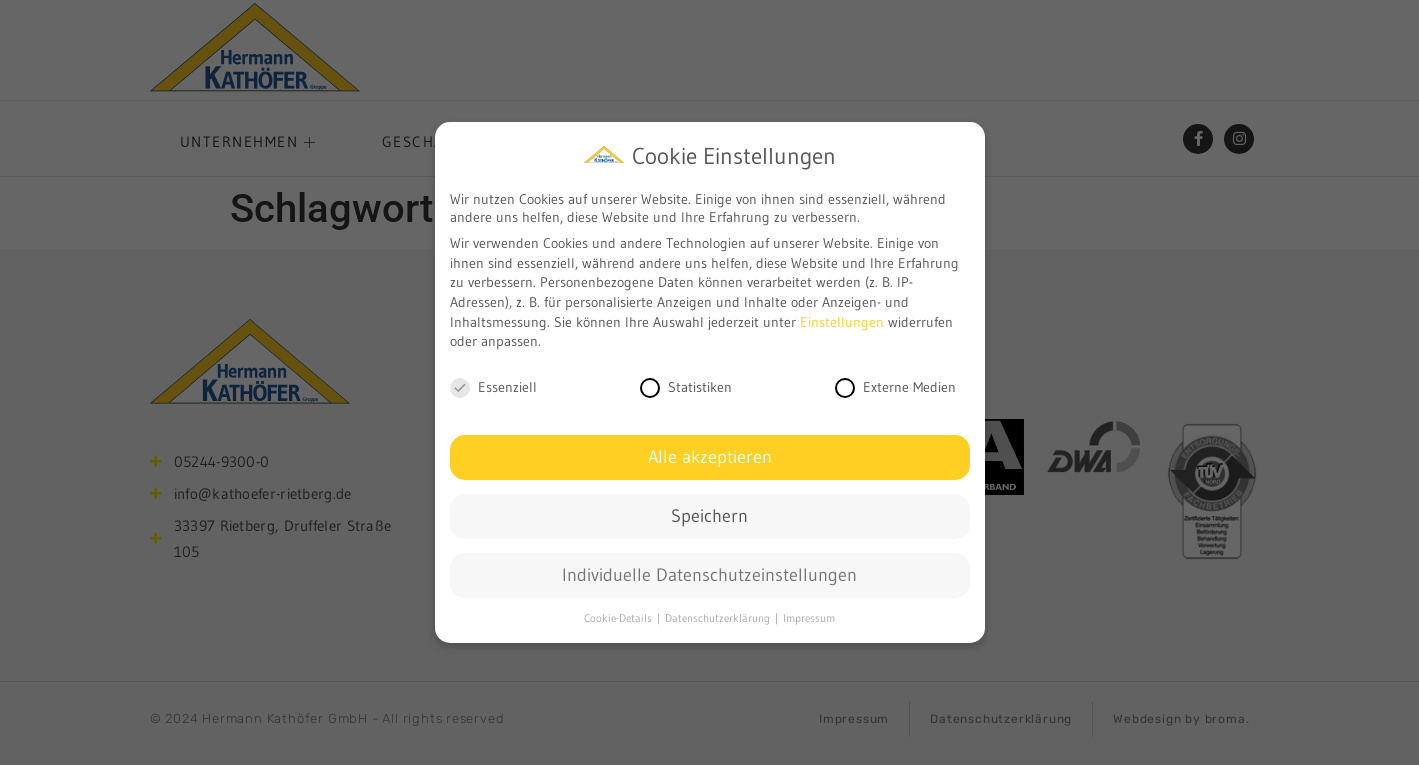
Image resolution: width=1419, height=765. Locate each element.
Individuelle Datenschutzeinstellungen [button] (709, 573)
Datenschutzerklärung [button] (719, 616)
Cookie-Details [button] (619, 616)
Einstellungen (842, 320)
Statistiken (686, 386)
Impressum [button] (809, 616)
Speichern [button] (709, 514)
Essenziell (493, 386)
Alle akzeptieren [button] (710, 455)
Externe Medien (895, 386)
